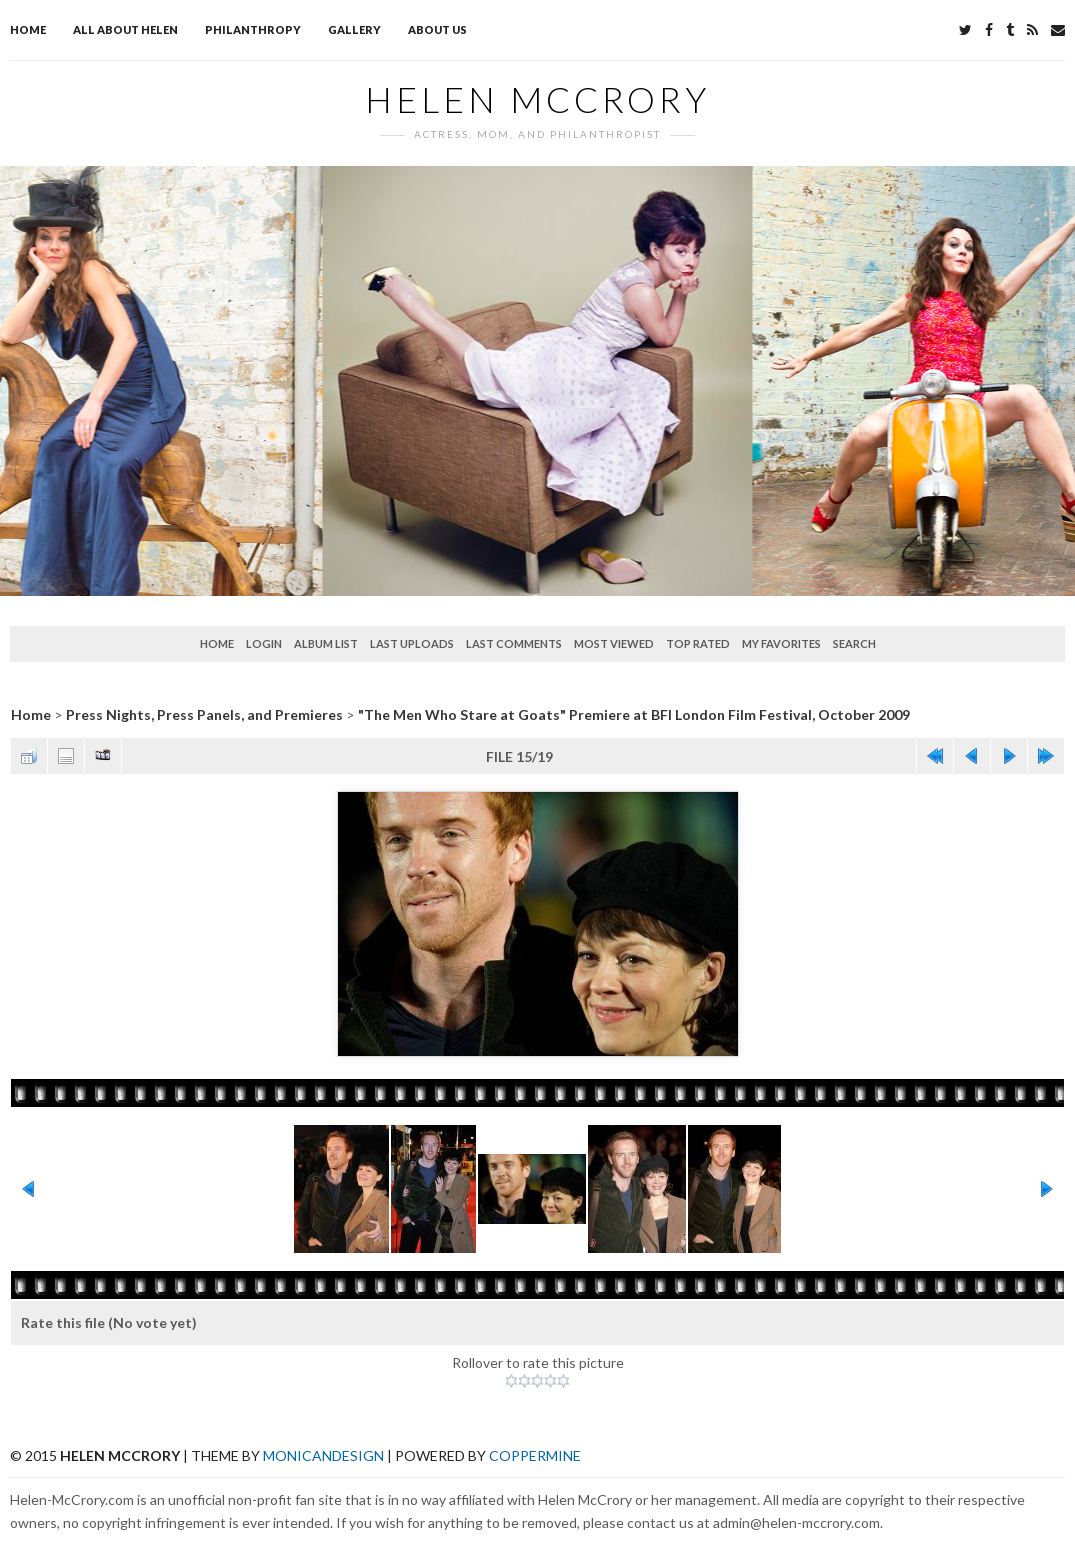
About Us (437, 29)
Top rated (698, 643)
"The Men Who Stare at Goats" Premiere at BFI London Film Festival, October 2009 (634, 714)
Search (854, 643)
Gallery (354, 29)
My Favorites (781, 643)
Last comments (514, 643)
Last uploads (412, 643)
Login (264, 643)
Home (28, 29)
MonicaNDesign (323, 1455)
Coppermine (535, 1455)
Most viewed (614, 643)
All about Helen (125, 29)
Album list (326, 643)
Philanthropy (253, 29)
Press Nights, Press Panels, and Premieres (204, 714)
